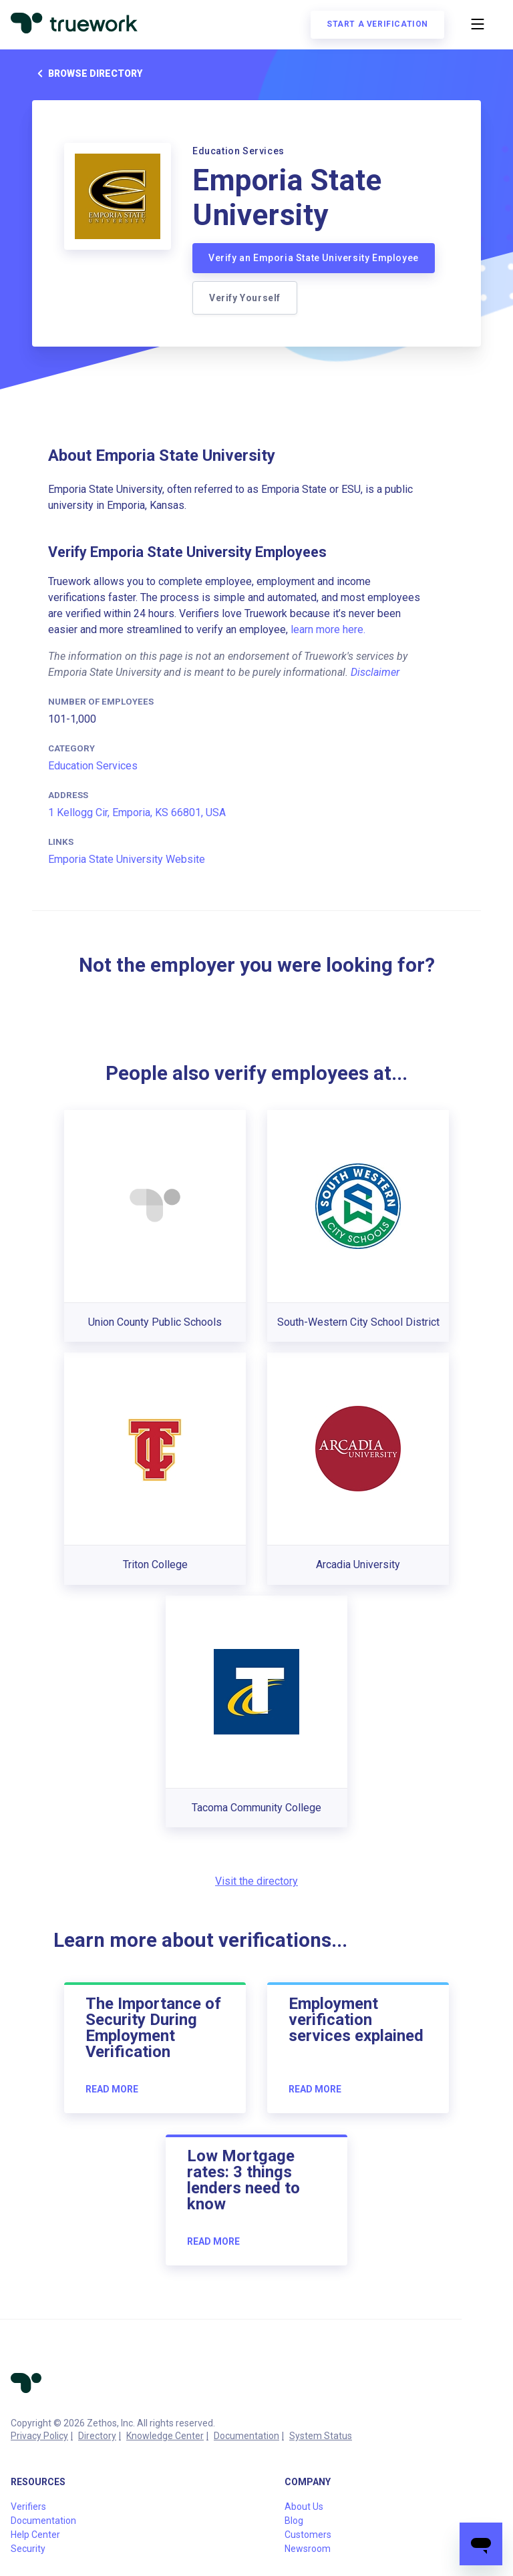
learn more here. (328, 629)
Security (28, 2548)
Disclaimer (375, 672)
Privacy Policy (39, 2435)
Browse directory (87, 73)
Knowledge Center (165, 2435)
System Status (320, 2435)
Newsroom (308, 2548)
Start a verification (377, 24)
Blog (294, 2520)
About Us (304, 2506)
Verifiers (28, 2506)
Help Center (35, 2534)
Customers (308, 2534)
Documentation (246, 2435)
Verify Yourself (245, 298)
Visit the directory (256, 1881)
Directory (97, 2435)
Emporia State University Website (126, 859)
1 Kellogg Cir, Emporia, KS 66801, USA (137, 812)
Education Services (93, 765)
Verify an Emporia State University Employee (313, 257)
